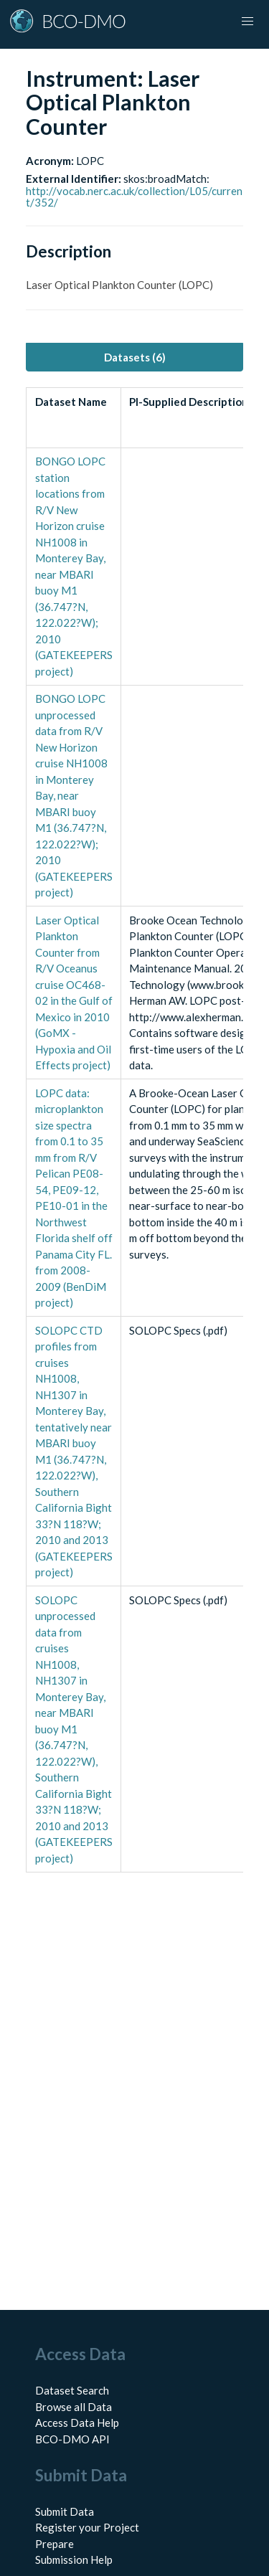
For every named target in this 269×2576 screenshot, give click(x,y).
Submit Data (64, 2511)
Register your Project (87, 2527)
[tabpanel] (134, 1129)
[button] (247, 21)
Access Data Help (77, 2422)
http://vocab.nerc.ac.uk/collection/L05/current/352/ (134, 196)
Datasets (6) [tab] (135, 357)
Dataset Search (72, 2390)
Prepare (54, 2543)
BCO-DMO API (72, 2439)
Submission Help (74, 2559)
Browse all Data (73, 2406)
